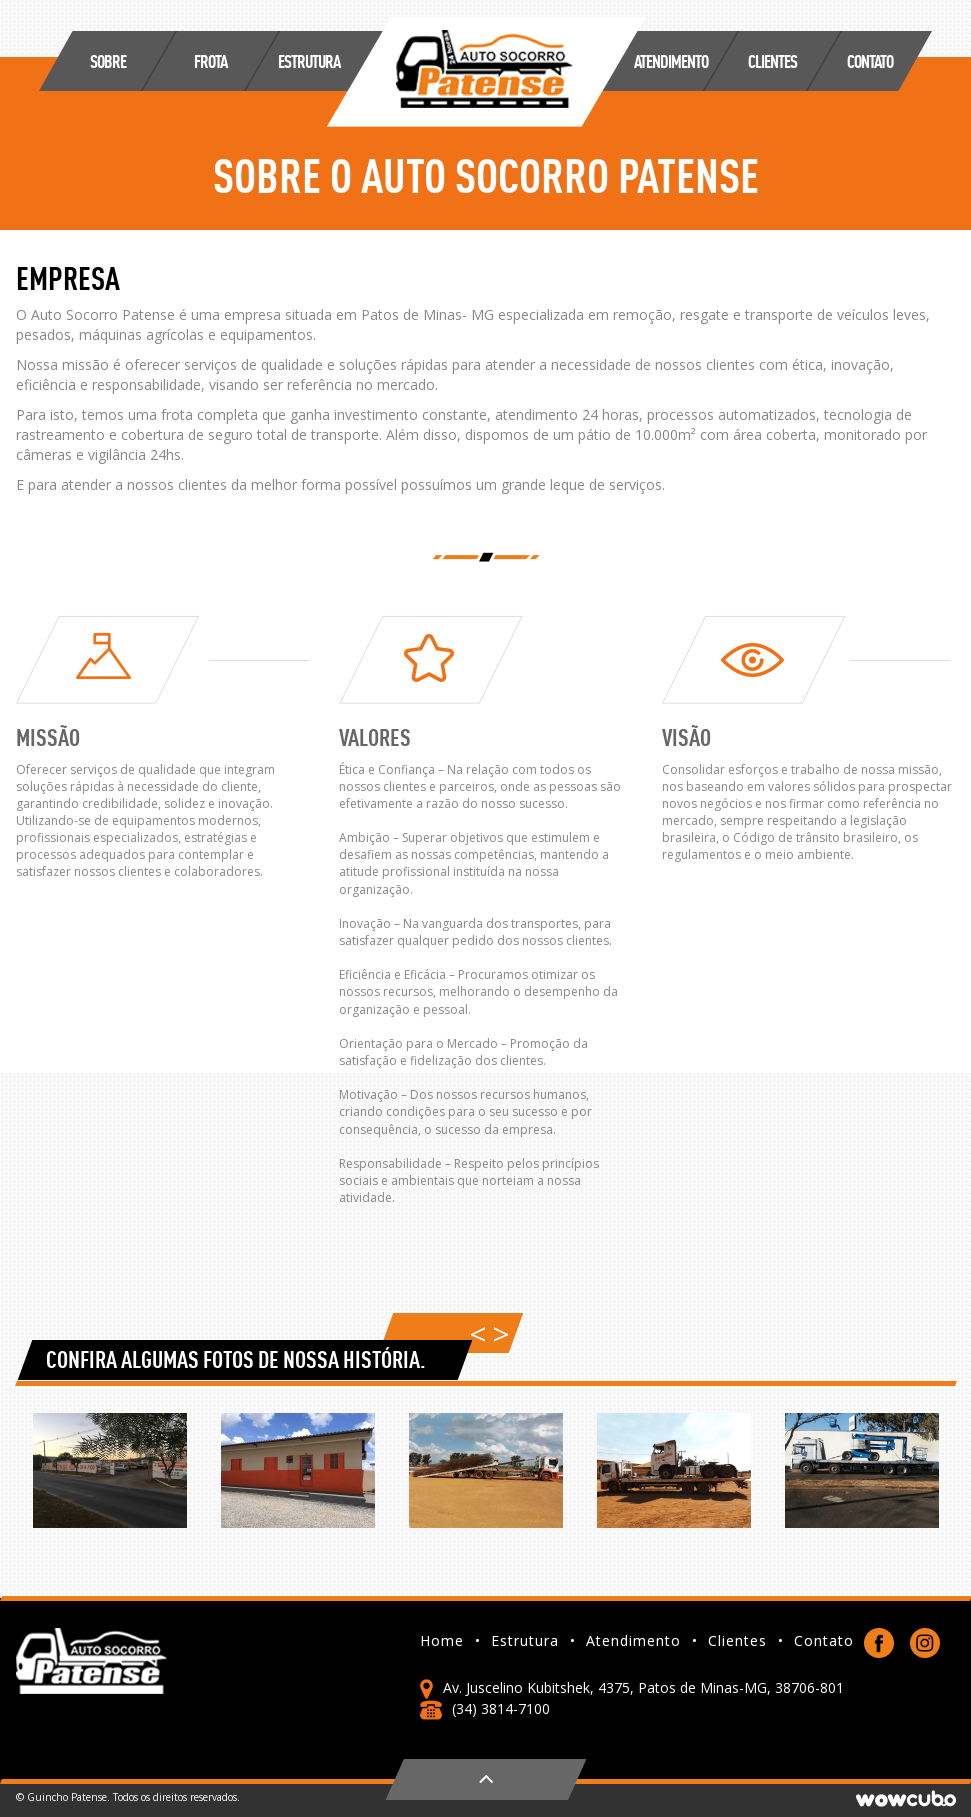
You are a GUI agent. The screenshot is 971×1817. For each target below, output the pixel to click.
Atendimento (642, 1641)
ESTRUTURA (309, 60)
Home (450, 1641)
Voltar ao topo (486, 1779)
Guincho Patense (486, 71)
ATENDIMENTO (671, 60)
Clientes (746, 1641)
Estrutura (533, 1641)
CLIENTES (772, 60)
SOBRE (108, 60)
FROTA (210, 60)
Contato (870, 60)
